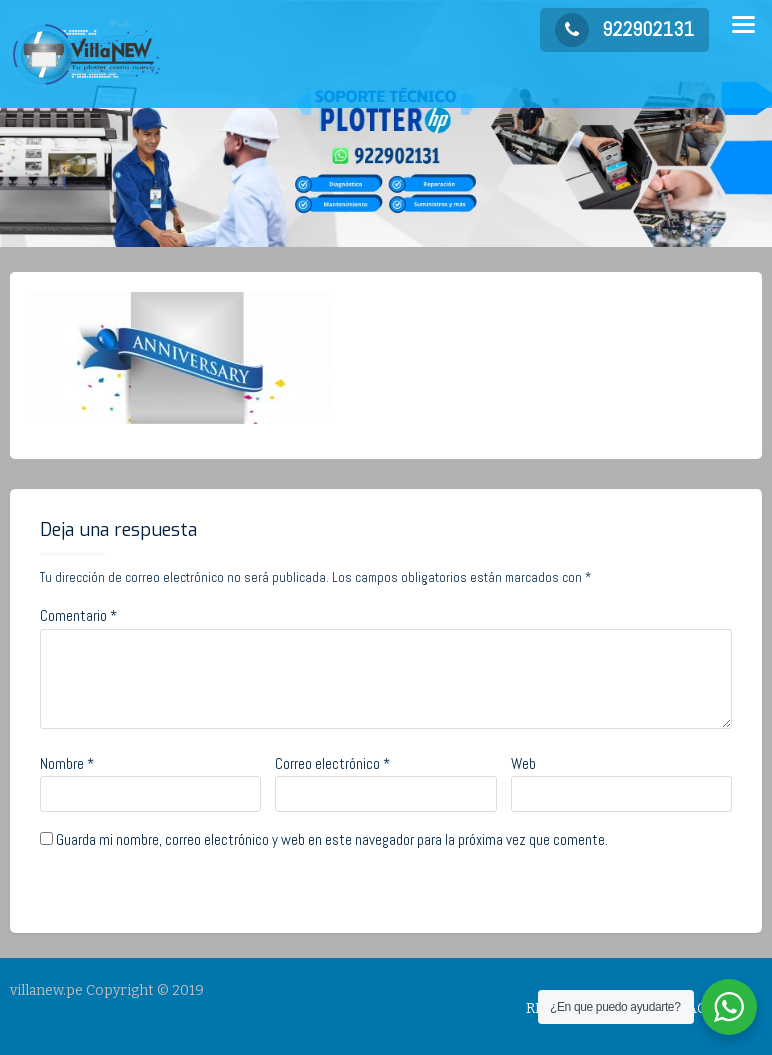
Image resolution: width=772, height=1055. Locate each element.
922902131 (624, 29)
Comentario (78, 623)
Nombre (67, 771)
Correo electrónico (332, 771)
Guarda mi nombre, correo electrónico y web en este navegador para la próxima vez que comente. (332, 847)
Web (523, 771)
